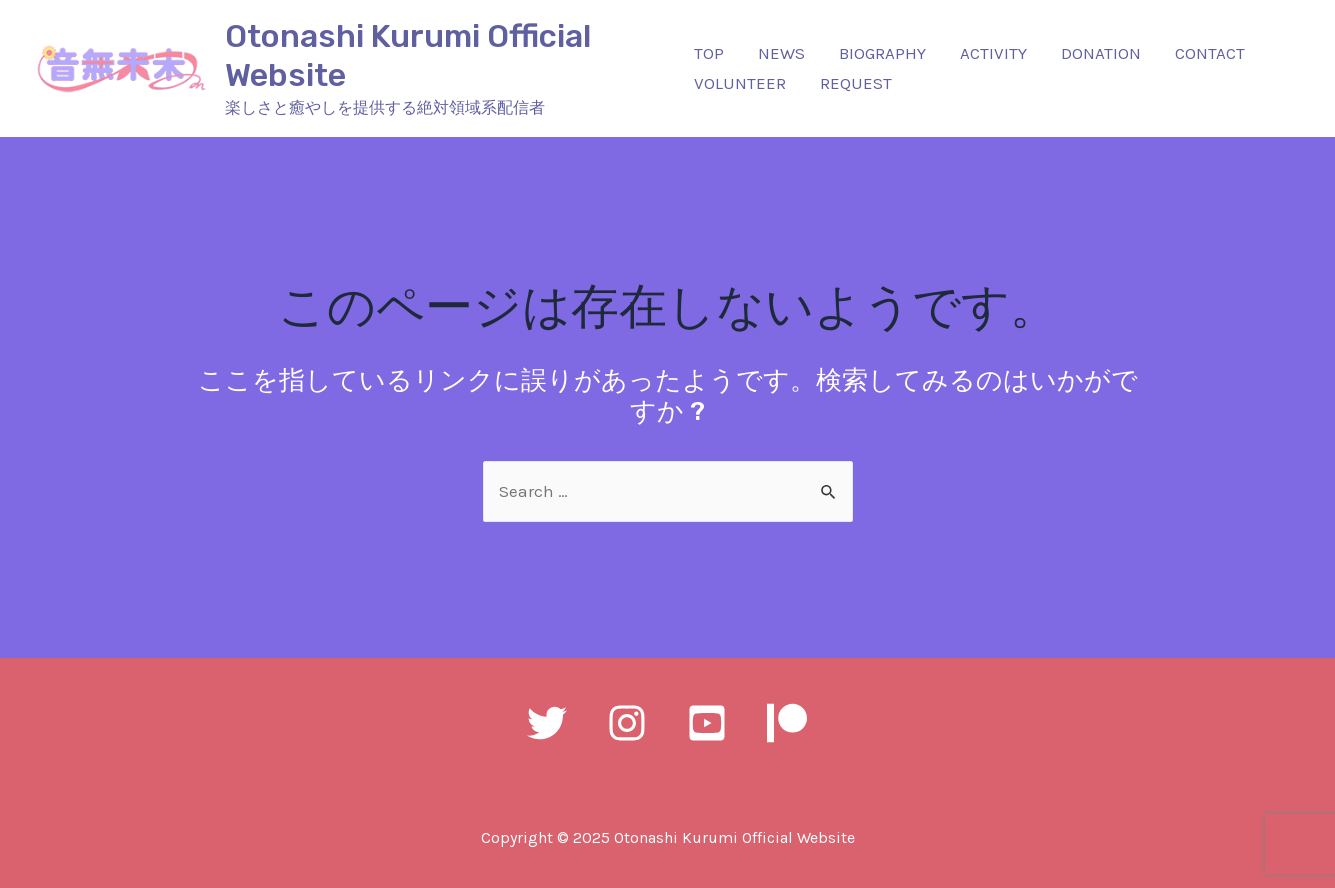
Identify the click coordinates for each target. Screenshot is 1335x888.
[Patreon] (787, 723)
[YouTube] (707, 723)
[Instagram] (627, 723)
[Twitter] (547, 723)
